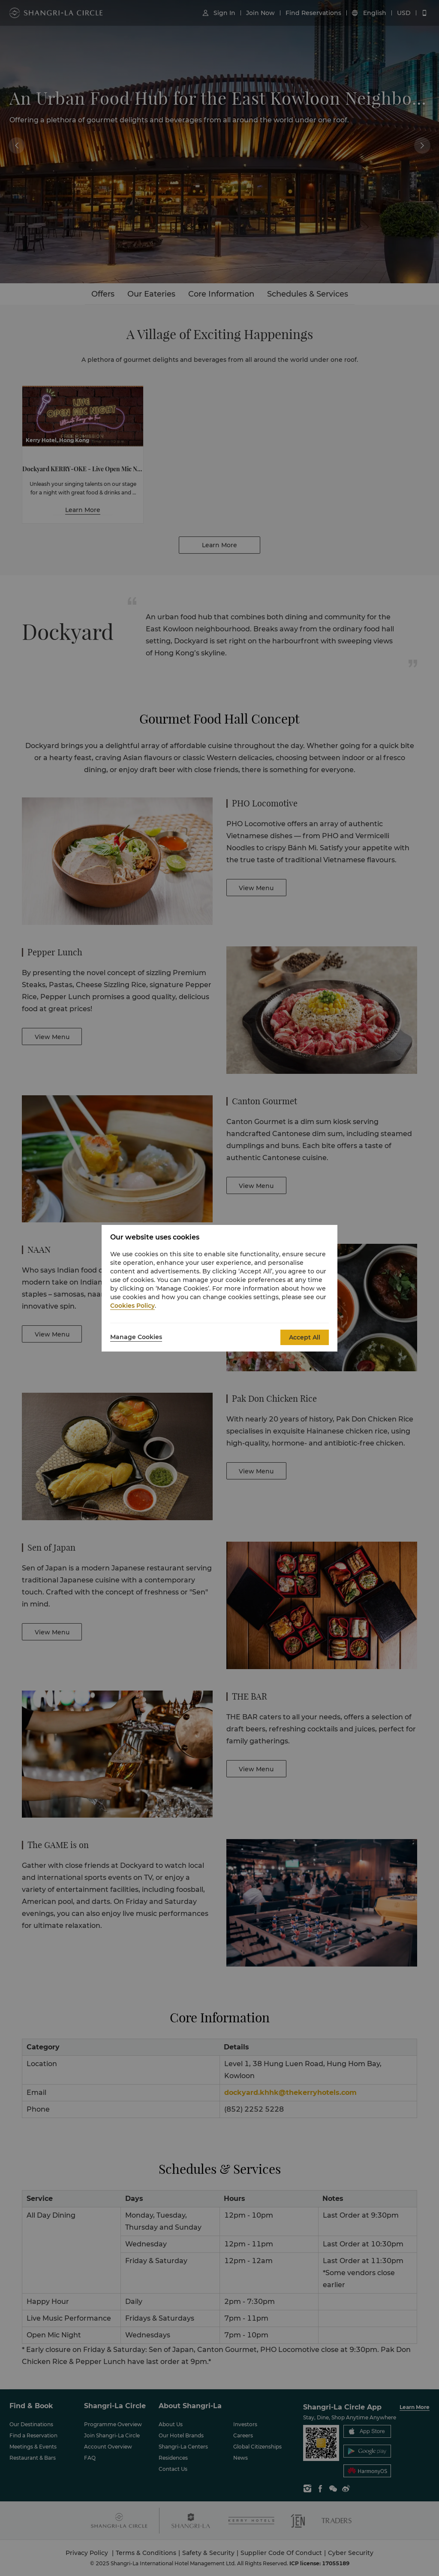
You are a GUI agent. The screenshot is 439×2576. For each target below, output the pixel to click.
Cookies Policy (132, 1305)
